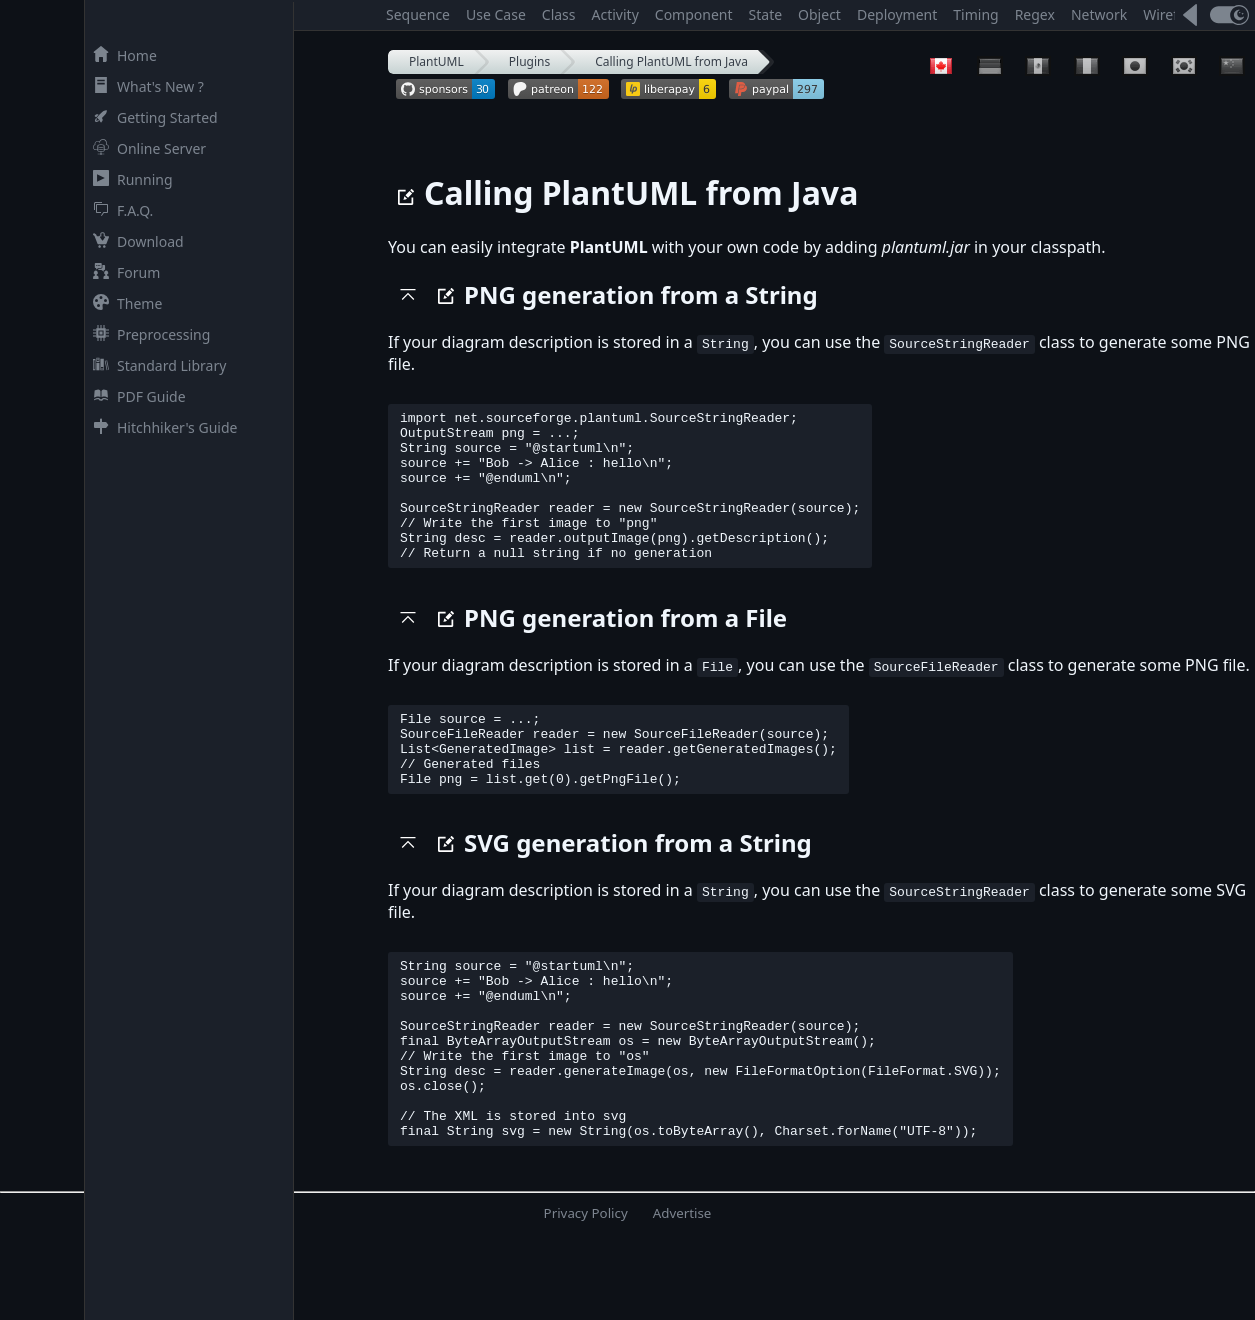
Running (129, 179)
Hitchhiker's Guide (161, 427)
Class (559, 14)
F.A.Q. (119, 210)
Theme (123, 303)
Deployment (897, 14)
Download (134, 241)
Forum (122, 272)
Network (1099, 14)
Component (694, 14)
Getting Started (151, 117)
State (766, 14)
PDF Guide (135, 396)
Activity (615, 14)
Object (819, 14)
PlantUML (436, 61)
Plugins (529, 61)
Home (121, 55)
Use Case (496, 14)
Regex (1035, 14)
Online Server (145, 148)
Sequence (418, 14)
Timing (975, 14)
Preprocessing (147, 334)
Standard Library (155, 365)
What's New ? (144, 86)
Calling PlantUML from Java (671, 61)
